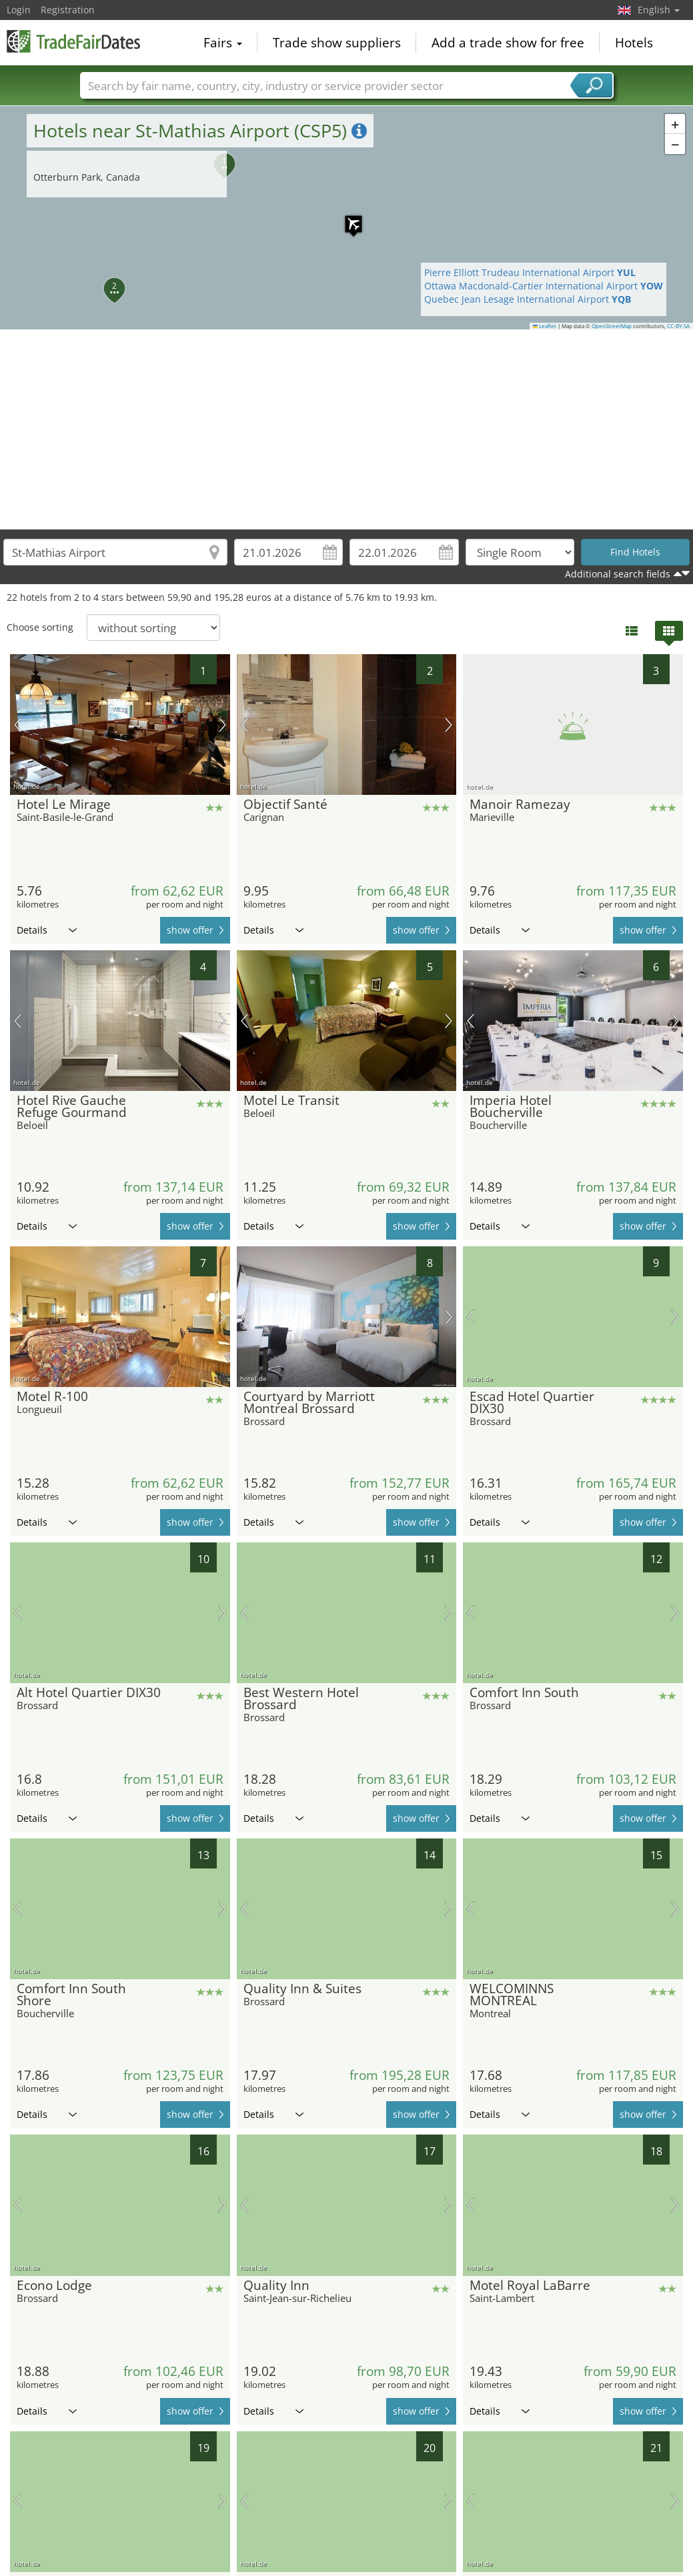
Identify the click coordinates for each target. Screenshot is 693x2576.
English (659, 9)
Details (47, 930)
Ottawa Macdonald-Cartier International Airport (543, 285)
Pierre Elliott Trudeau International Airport (530, 272)
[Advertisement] (346, 429)
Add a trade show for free (508, 42)
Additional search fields (617, 573)
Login (19, 9)
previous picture (17, 725)
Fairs (222, 42)
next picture (222, 725)
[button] (347, 217)
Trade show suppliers (337, 42)
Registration (68, 9)
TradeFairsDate (73, 41)
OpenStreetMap (612, 326)
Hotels (634, 42)
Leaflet (545, 326)
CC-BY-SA (678, 326)
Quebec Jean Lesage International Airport (527, 299)
